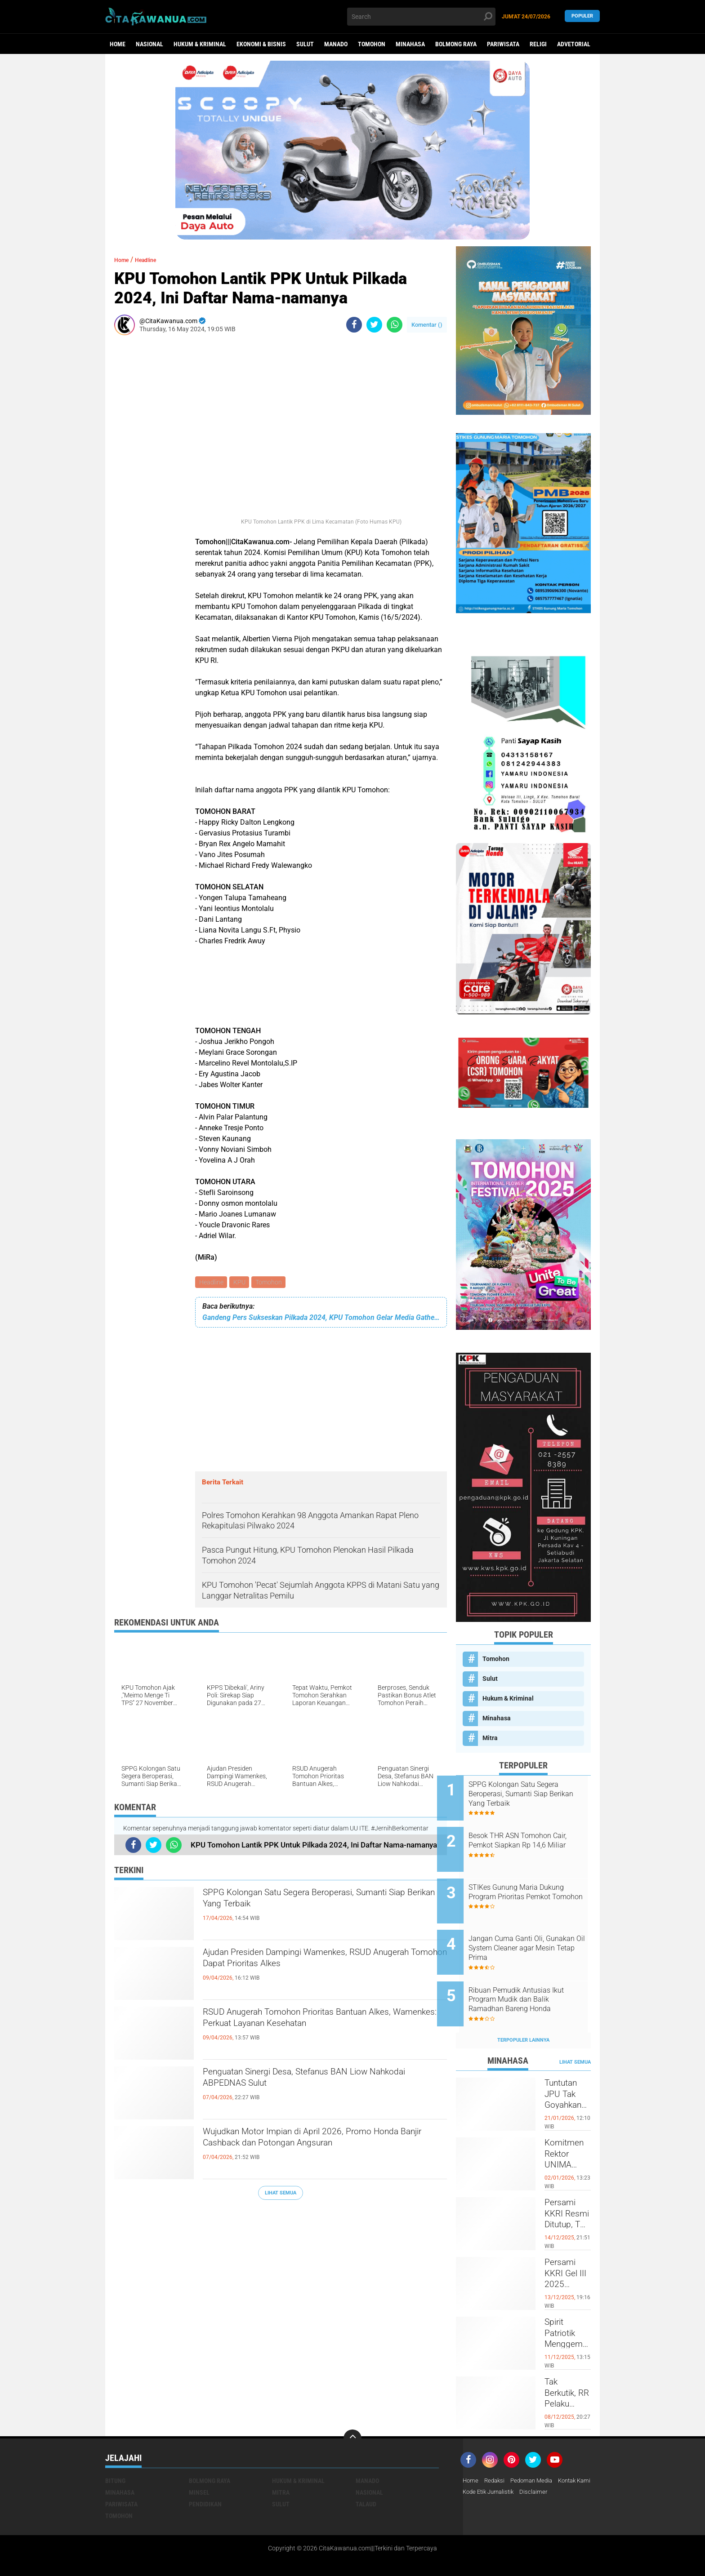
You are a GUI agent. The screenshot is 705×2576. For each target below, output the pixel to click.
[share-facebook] (354, 325)
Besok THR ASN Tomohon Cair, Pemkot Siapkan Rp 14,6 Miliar (533, 1839)
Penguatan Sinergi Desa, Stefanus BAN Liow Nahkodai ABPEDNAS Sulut (314, 2082)
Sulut (305, 44)
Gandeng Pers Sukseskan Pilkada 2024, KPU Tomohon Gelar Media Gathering (321, 1319)
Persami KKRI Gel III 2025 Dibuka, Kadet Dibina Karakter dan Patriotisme (567, 2249)
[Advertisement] (141, 477)
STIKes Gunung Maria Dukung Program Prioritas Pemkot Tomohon (535, 1884)
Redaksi (496, 2450)
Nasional (149, 44)
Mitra (490, 1737)
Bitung (115, 2450)
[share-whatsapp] (394, 325)
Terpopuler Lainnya (523, 2010)
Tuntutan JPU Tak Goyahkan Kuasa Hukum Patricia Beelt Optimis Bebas (567, 2070)
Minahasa (410, 44)
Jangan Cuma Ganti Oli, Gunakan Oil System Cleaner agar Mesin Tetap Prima (532, 1930)
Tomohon (371, 44)
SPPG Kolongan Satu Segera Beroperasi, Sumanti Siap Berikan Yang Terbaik (304, 1903)
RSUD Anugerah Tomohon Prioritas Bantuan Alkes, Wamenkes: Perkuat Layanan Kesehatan (320, 2022)
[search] (421, 17)
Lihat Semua (280, 2194)
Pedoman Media (535, 2450)
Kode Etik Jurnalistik (532, 2462)
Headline (212, 1282)
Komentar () (426, 324)
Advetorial (573, 44)
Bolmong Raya (456, 44)
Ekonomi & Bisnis (261, 44)
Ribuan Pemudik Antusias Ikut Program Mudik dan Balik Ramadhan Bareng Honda (535, 1975)
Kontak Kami (481, 2462)
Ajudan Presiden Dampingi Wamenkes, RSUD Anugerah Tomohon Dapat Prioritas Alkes (316, 1963)
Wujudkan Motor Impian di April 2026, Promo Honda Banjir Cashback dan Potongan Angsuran (324, 2142)
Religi (538, 44)
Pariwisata (503, 44)
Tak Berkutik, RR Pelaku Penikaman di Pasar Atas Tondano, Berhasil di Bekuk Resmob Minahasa (567, 2369)
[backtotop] (352, 2408)
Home (117, 44)
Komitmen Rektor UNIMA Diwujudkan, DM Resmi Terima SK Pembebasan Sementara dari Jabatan (567, 2130)
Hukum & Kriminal (200, 44)
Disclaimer (581, 2462)
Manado (336, 44)
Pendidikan (205, 2474)
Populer (582, 16)
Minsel (199, 2462)
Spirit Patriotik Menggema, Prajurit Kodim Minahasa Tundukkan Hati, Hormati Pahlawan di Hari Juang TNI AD (567, 2309)
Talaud (366, 2474)
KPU (241, 1282)
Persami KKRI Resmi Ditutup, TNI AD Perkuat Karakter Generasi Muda (566, 2189)
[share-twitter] (374, 325)
